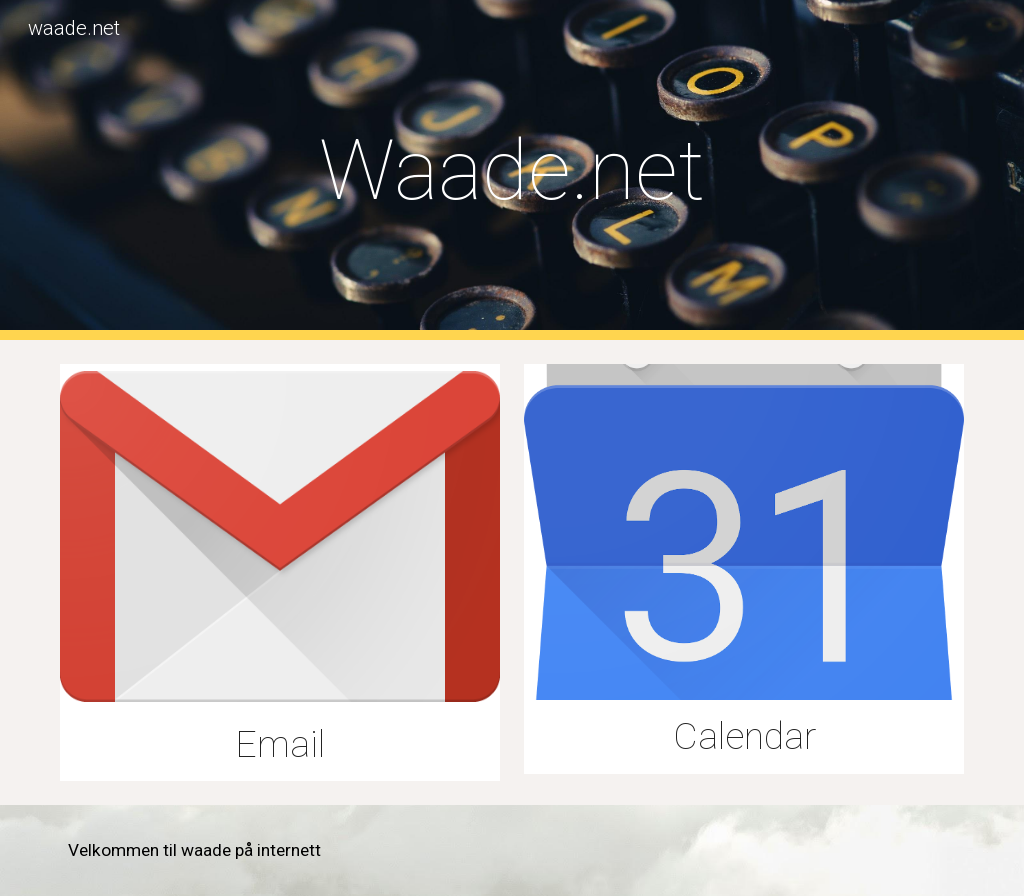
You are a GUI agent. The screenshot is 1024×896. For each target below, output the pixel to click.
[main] (512, 170)
